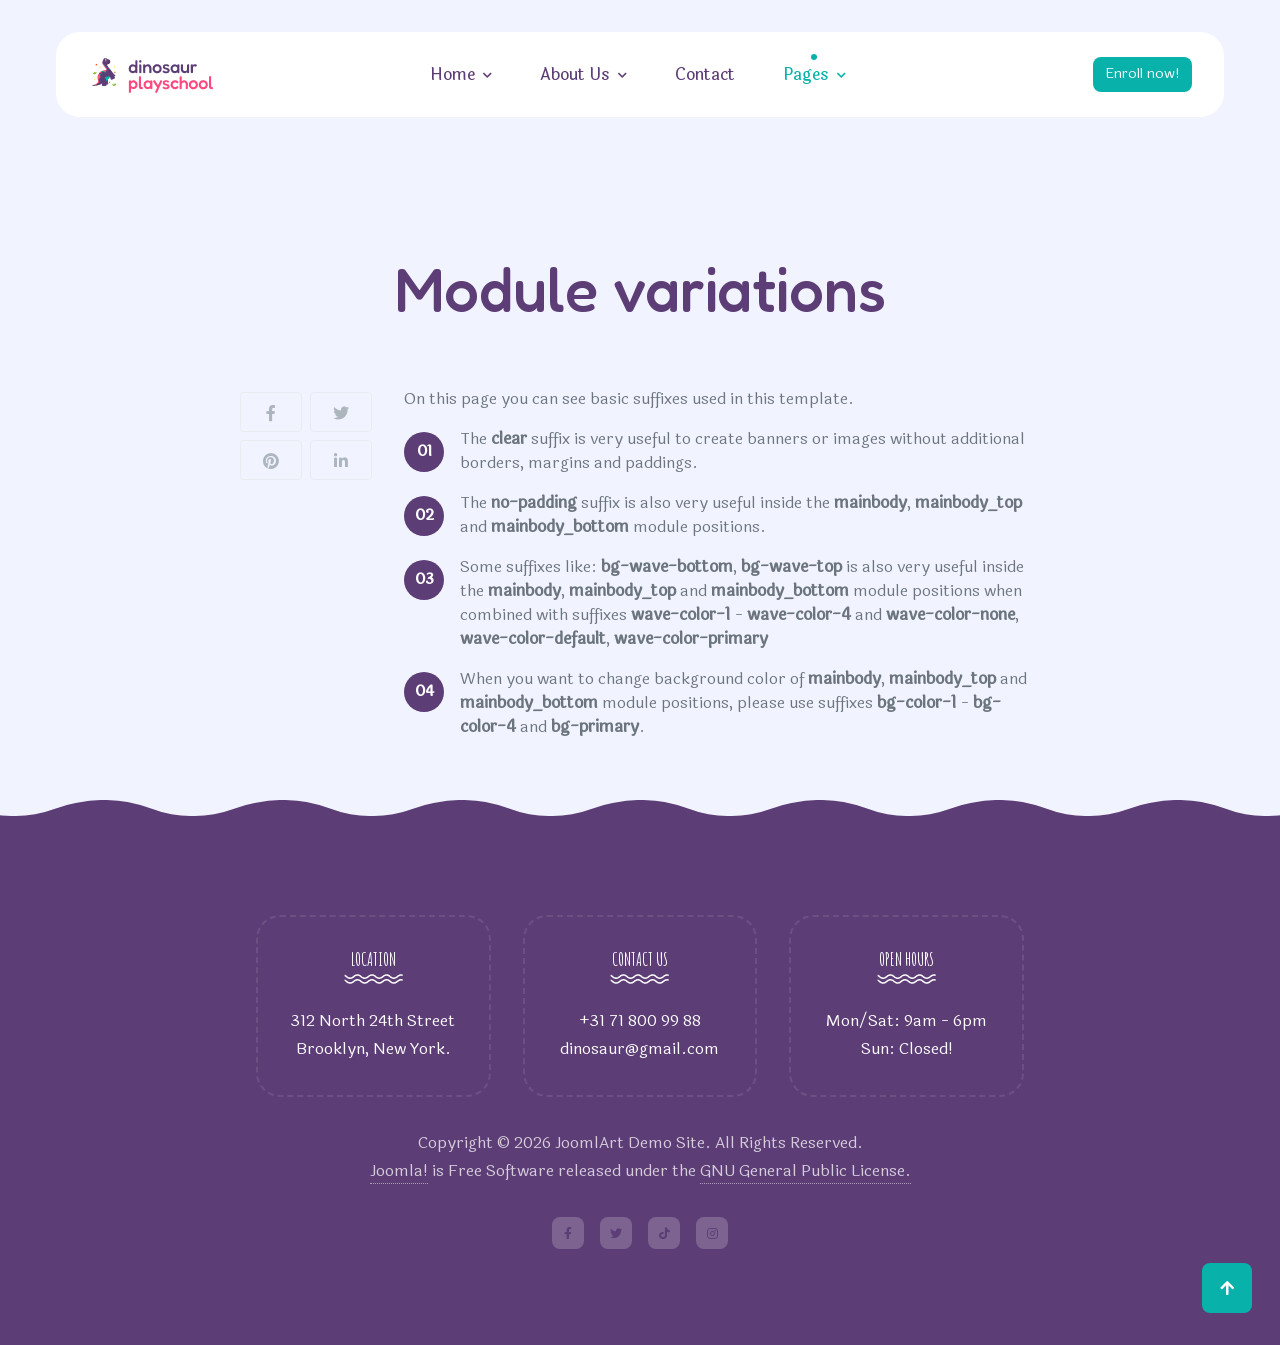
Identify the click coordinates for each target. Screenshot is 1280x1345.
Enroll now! (1138, 74)
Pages (802, 74)
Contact (701, 74)
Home (448, 74)
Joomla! (399, 1170)
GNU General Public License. (805, 1170)
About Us (571, 74)
